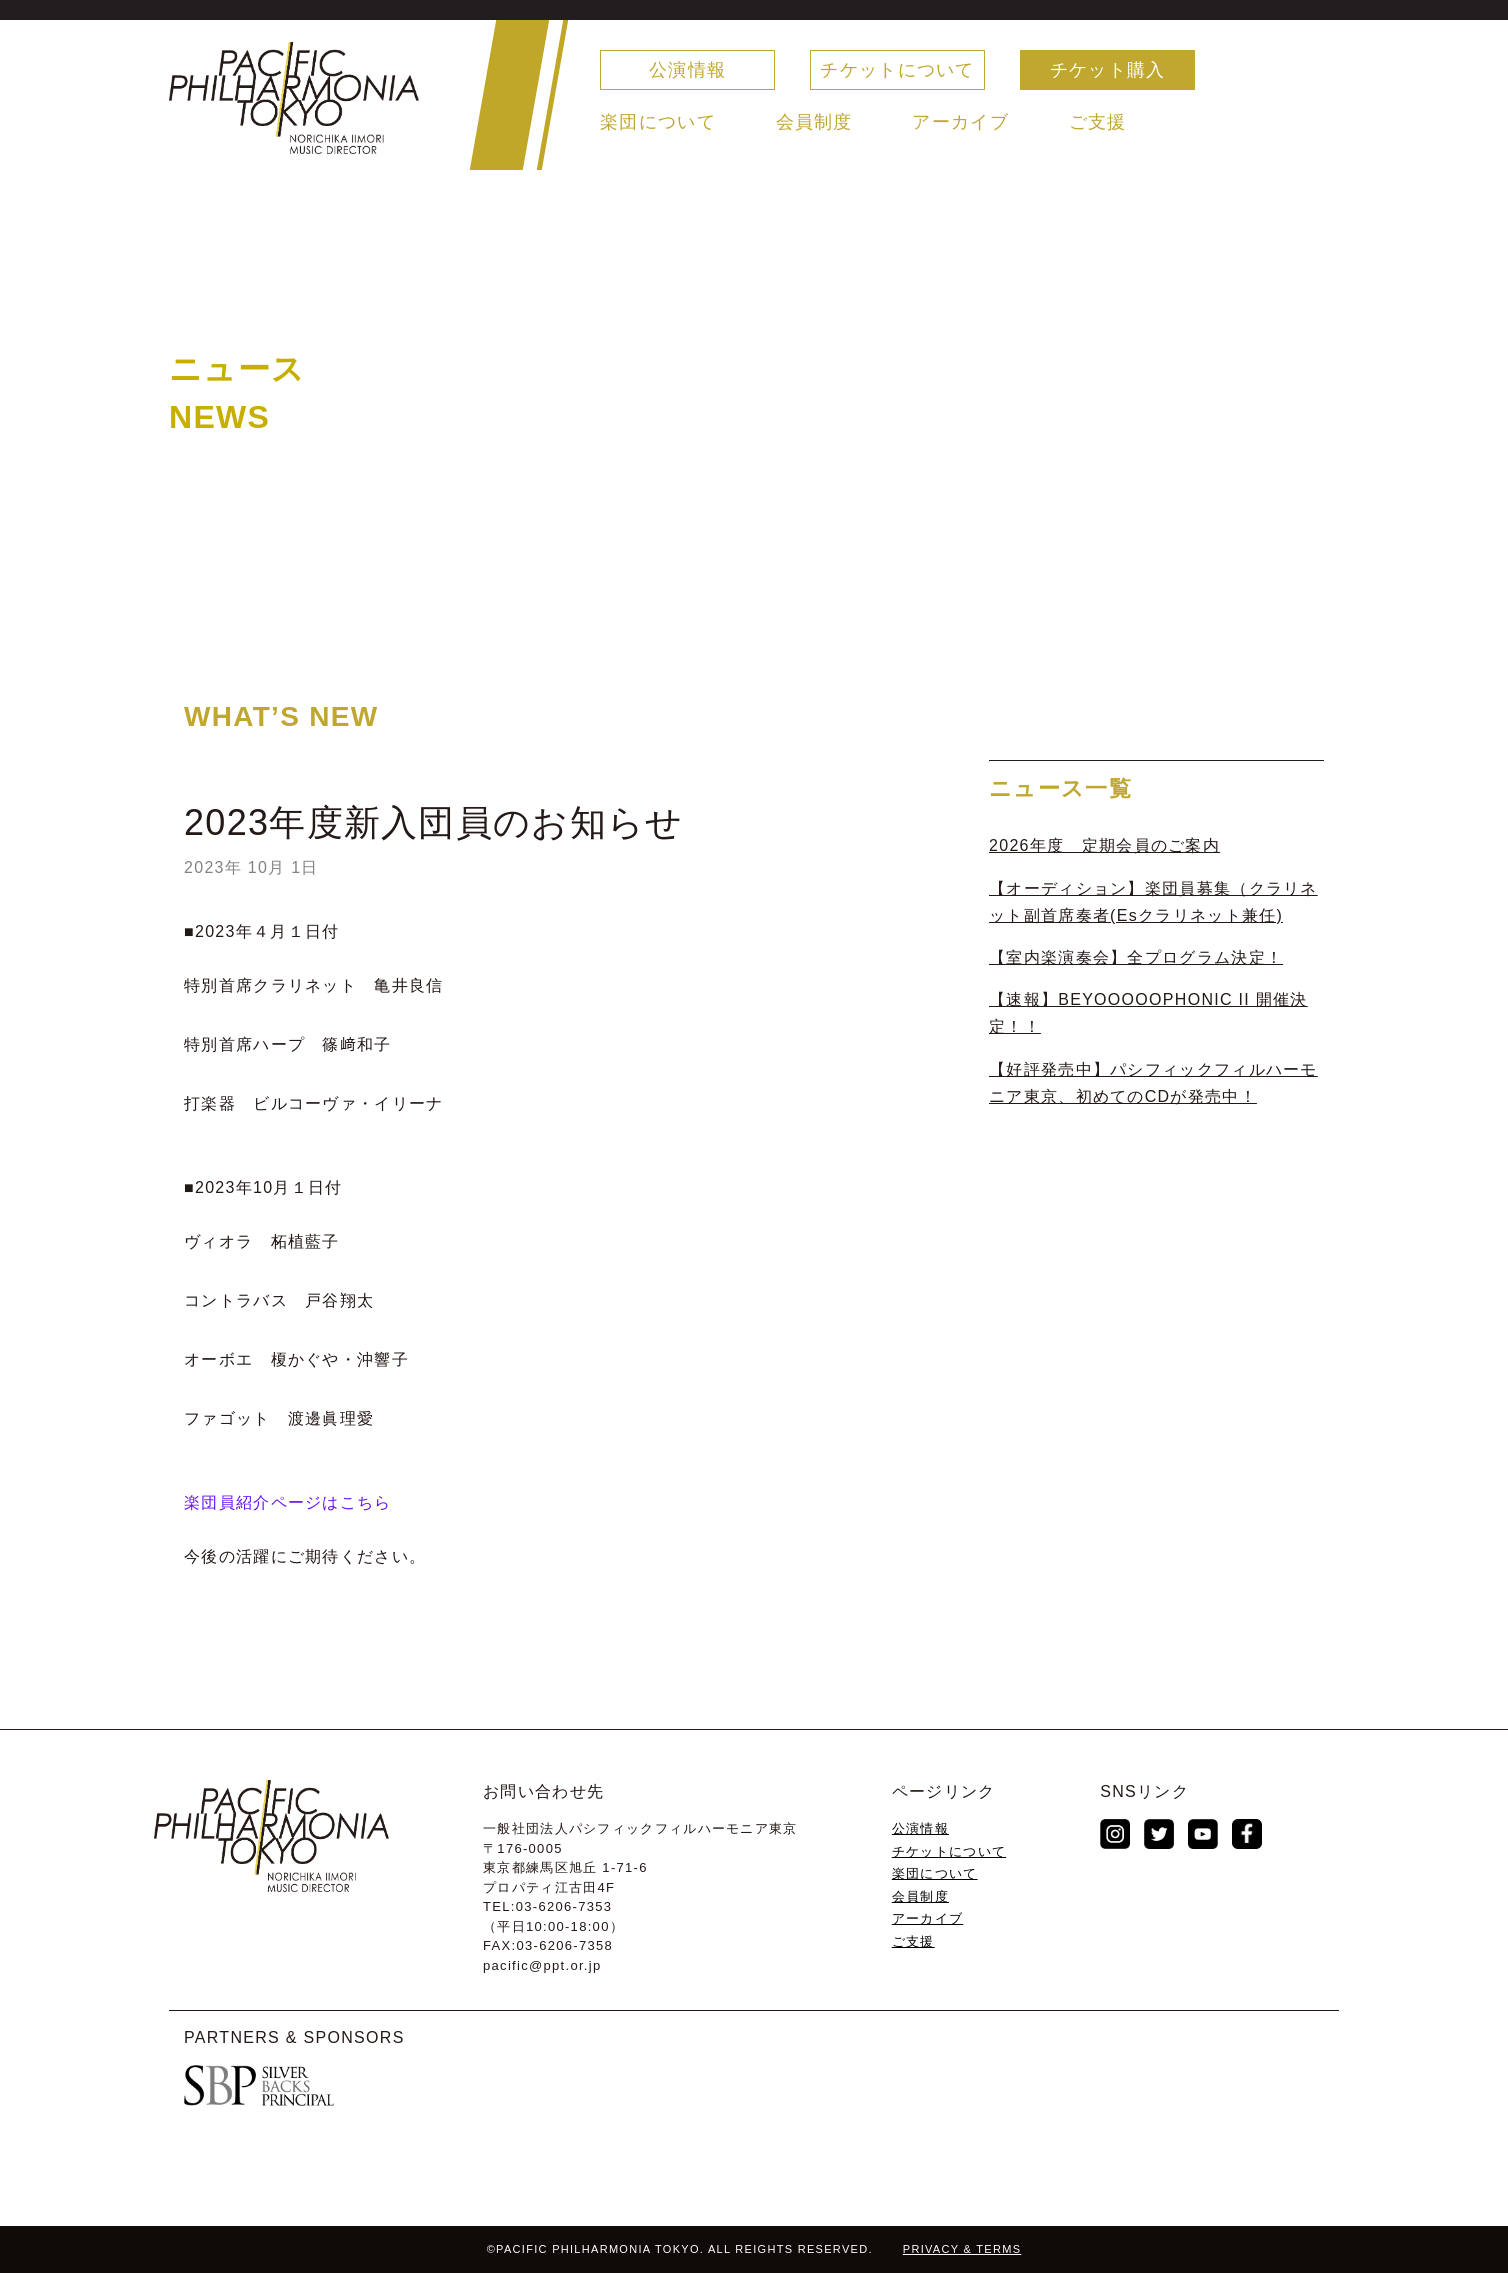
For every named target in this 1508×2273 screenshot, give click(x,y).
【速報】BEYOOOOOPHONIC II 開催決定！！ (1148, 1013)
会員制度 (814, 122)
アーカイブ (960, 122)
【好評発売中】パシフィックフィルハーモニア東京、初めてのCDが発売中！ (1153, 1083)
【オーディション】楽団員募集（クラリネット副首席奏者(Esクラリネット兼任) (1153, 902)
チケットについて (897, 70)
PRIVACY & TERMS (962, 2249)
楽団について (658, 122)
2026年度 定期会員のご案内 (1104, 845)
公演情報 (687, 70)
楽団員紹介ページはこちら (288, 1502)
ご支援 (1098, 122)
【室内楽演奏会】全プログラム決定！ (1136, 957)
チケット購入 (1108, 70)
